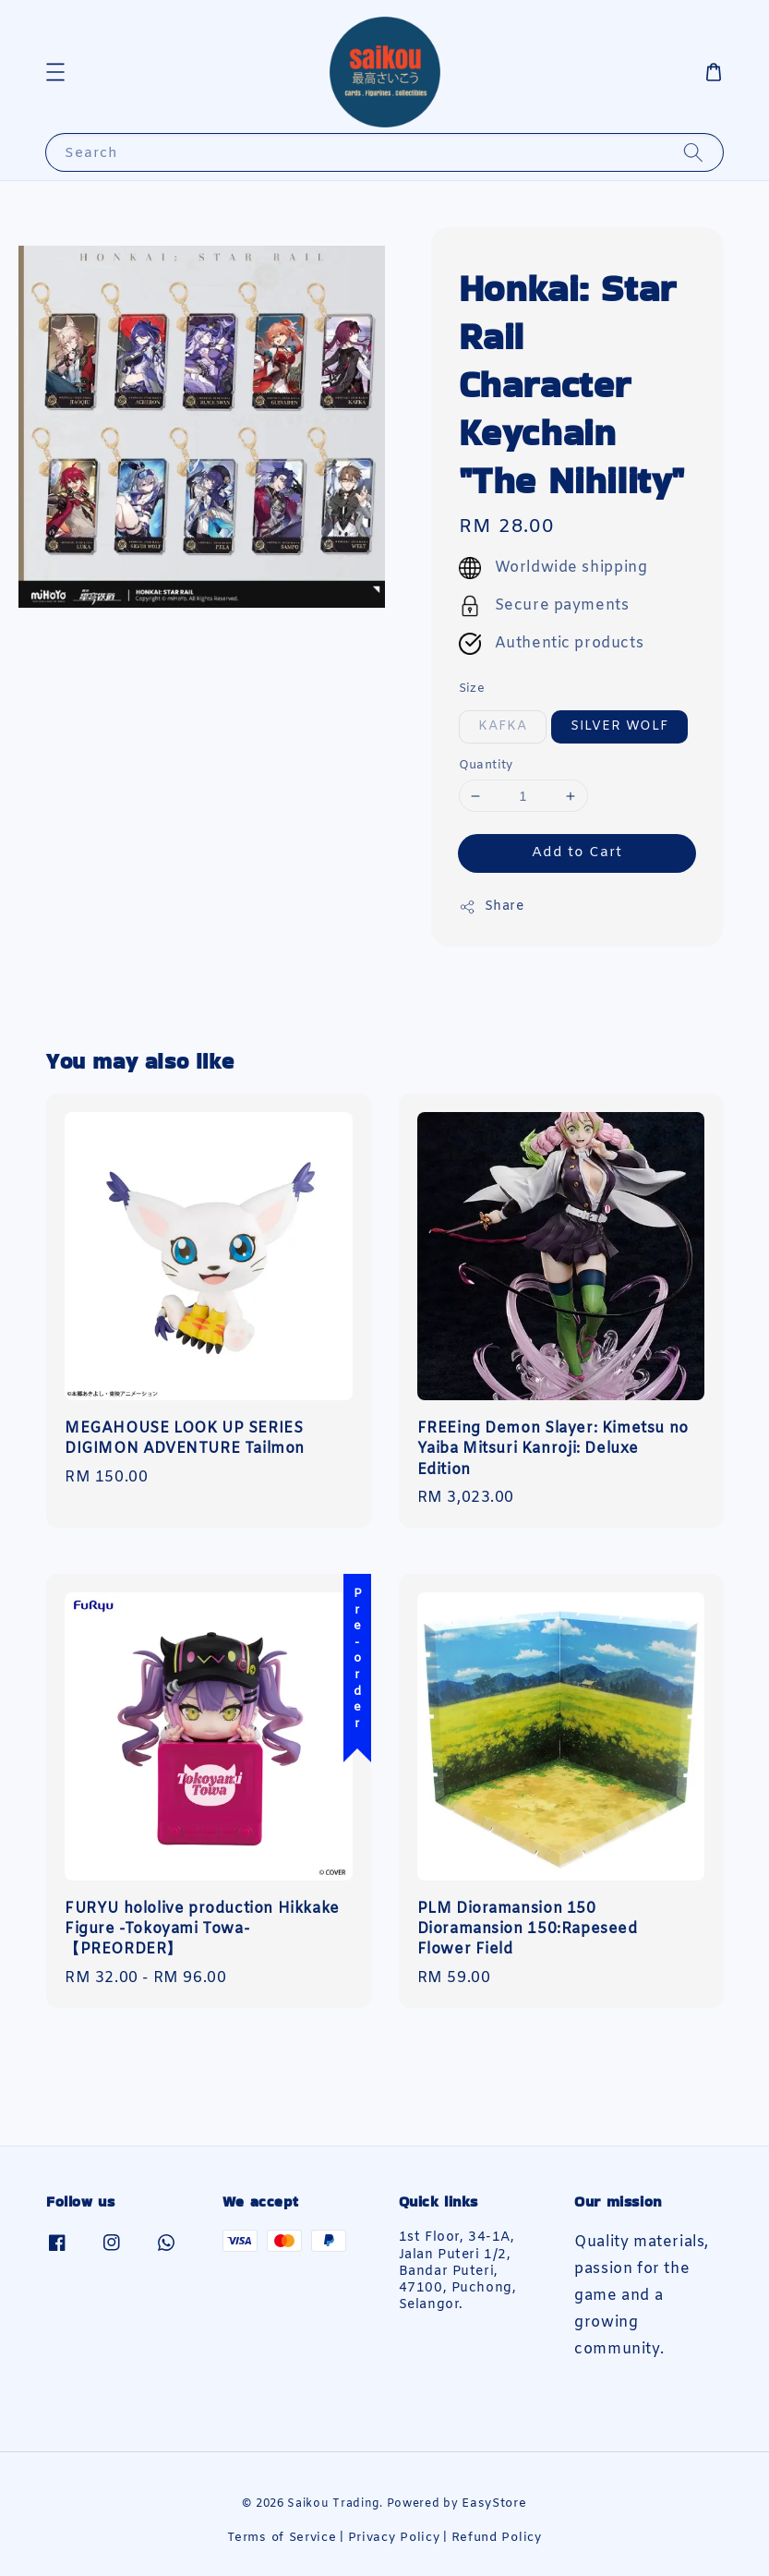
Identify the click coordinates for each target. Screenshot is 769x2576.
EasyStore (494, 2503)
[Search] (693, 152)
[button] (55, 72)
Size (472, 688)
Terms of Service (281, 2538)
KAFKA (502, 726)
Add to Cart (577, 852)
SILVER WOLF (619, 726)
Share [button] (491, 906)
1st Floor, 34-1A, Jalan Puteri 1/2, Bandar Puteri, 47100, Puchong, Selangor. (458, 2272)
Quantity (486, 765)
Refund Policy (496, 2538)
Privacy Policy (394, 2538)
